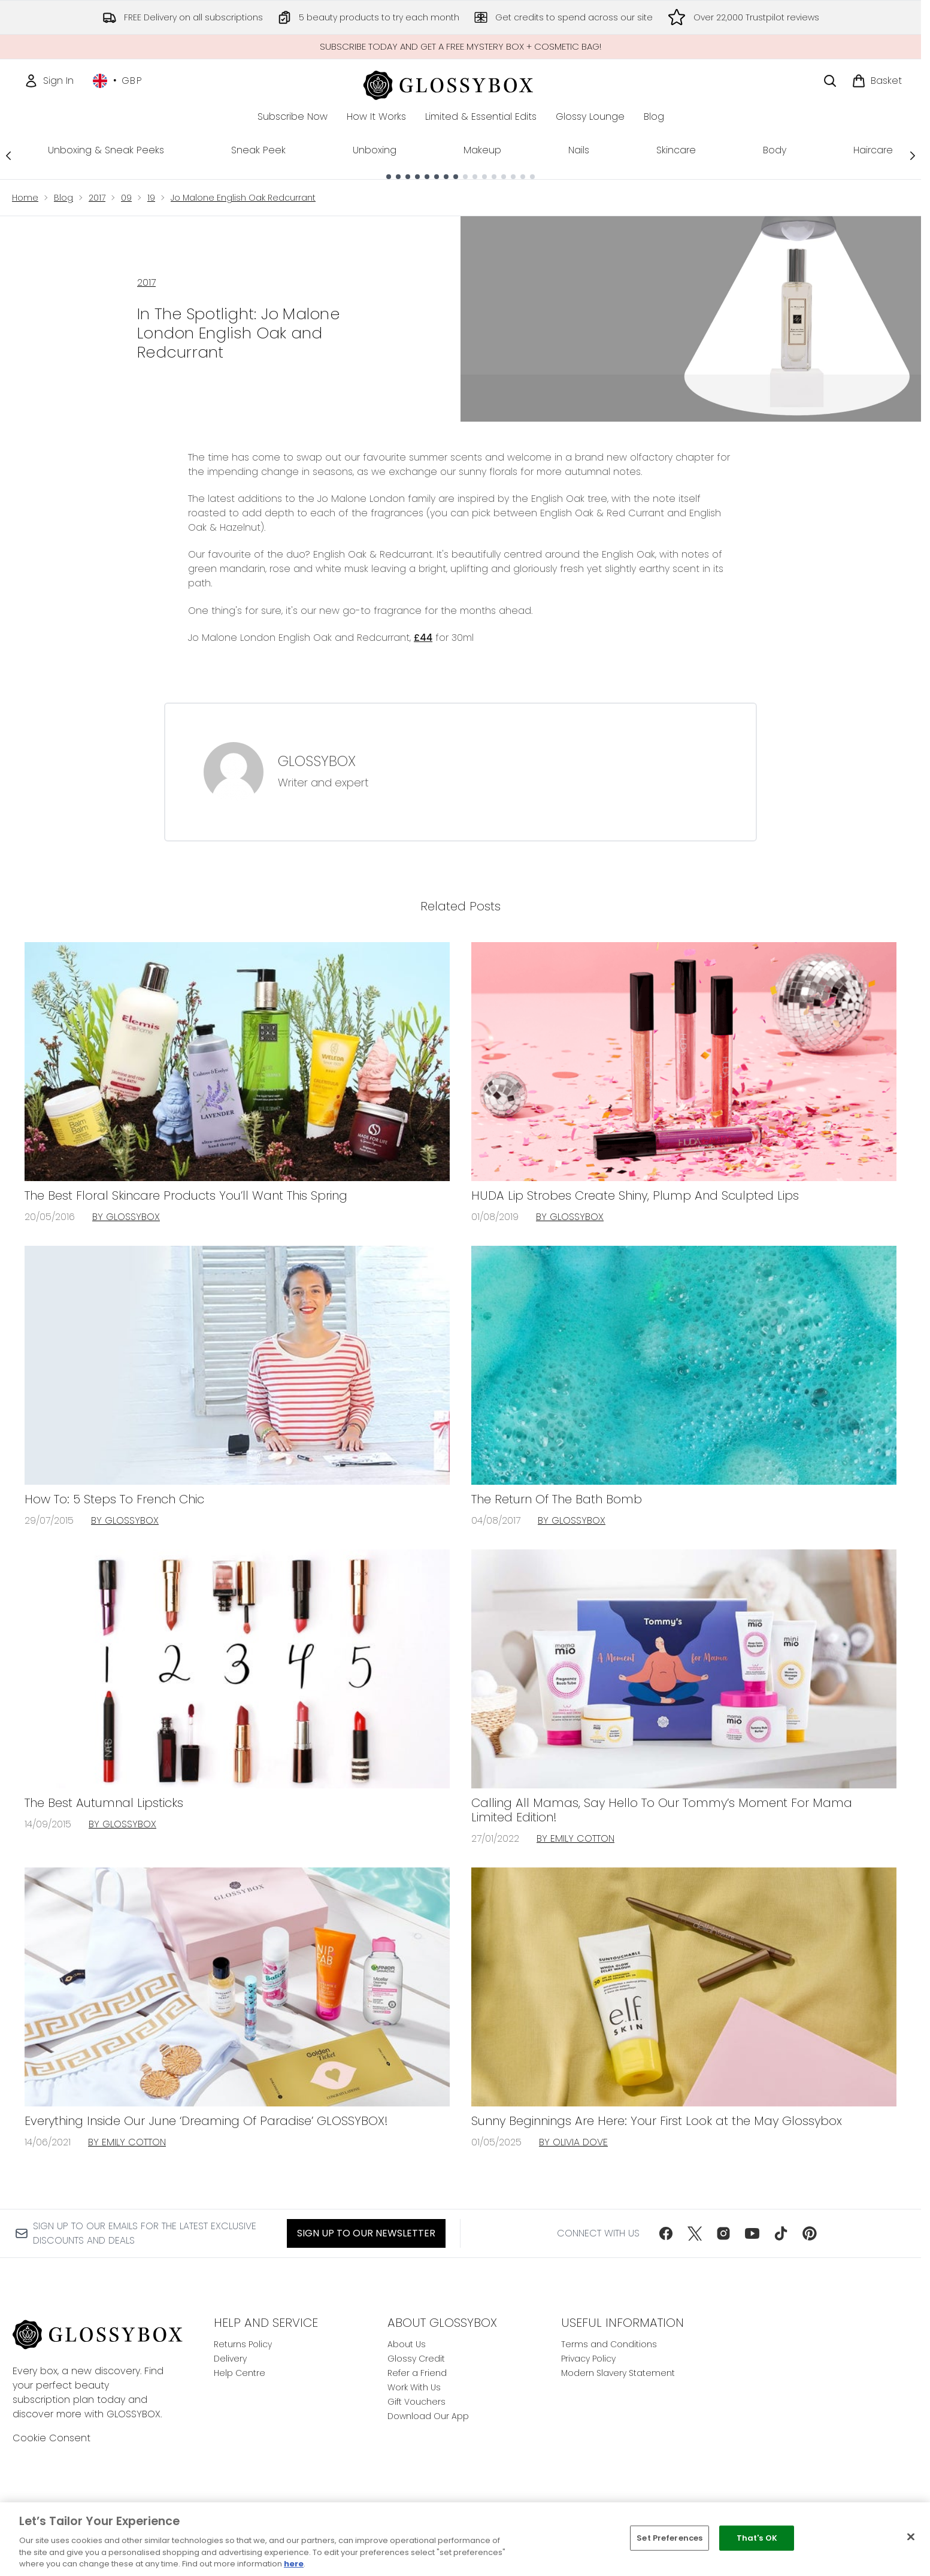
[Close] (911, 2537)
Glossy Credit (416, 2359)
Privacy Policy (588, 2359)
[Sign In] (48, 81)
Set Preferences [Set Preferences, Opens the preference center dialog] (669, 2538)
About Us (406, 2344)
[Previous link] (8, 155)
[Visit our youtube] (752, 2233)
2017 (97, 198)
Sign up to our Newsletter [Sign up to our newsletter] (366, 2233)
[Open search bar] (830, 81)
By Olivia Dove (573, 2142)
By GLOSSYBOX (126, 1217)
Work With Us (414, 2387)
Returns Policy (243, 2344)
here (294, 2563)
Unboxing (374, 150)
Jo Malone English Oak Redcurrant (243, 198)
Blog (63, 198)
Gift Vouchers (416, 2402)
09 (126, 198)
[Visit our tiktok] (781, 2233)
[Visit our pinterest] (809, 2233)
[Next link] (912, 155)
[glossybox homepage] (460, 83)
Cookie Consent (51, 2438)
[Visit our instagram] (723, 2233)
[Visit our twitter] (694, 2233)
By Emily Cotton (575, 1838)
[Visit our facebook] (666, 2233)
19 (151, 198)
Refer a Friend (417, 2373)
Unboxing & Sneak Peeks (106, 150)
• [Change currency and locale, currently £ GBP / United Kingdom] (118, 81)
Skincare (676, 150)
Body (774, 150)
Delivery (230, 2359)
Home (25, 198)
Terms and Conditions (609, 2344)
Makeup (482, 150)
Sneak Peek (258, 150)
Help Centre (239, 2373)
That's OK (757, 2538)
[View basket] (877, 81)
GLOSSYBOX (317, 761)
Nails (578, 150)
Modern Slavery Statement (618, 2373)
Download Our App (428, 2416)
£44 (423, 637)
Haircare (873, 150)
